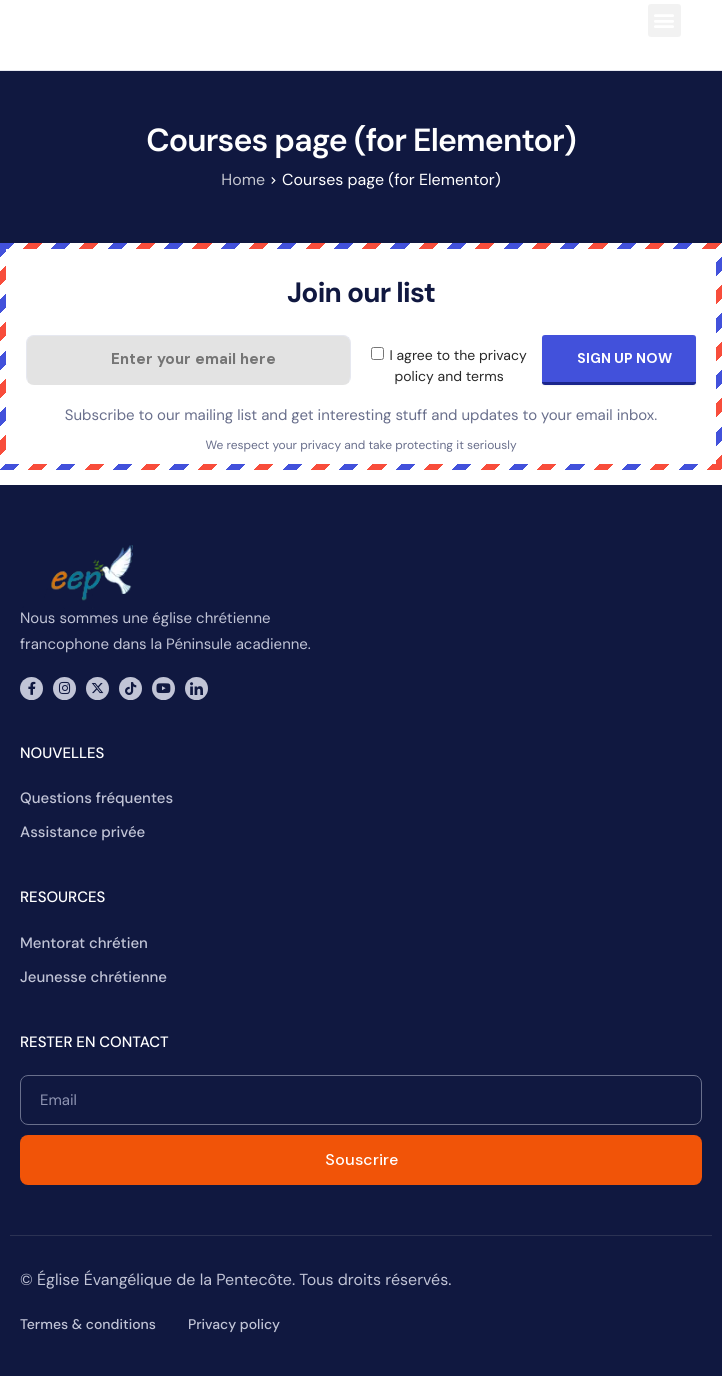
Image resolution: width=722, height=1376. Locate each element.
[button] (664, 20)
